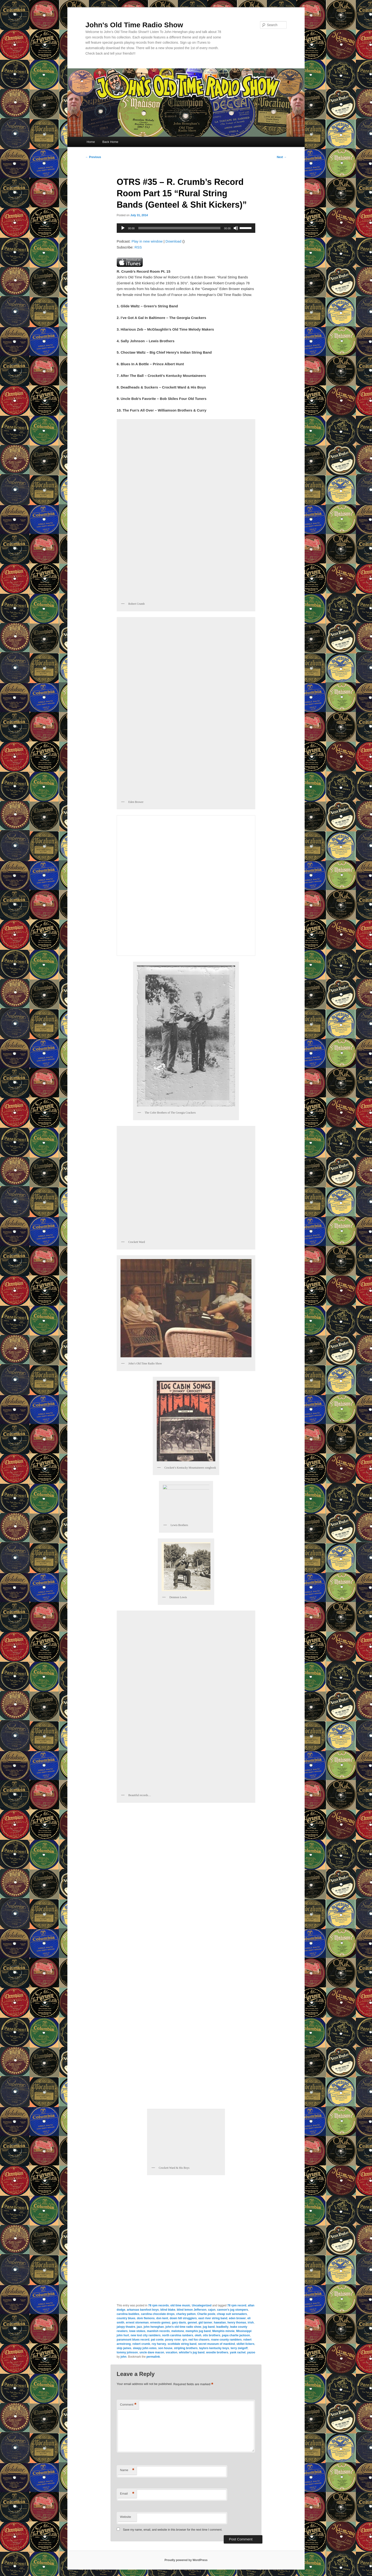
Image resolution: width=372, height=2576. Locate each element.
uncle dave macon (152, 2351)
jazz (139, 2326)
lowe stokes (137, 2330)
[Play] (123, 228)
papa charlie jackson (236, 2334)
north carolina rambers (177, 2334)
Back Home (110, 142)
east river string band (212, 2317)
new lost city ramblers (146, 2334)
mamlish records (158, 2330)
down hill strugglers (183, 2317)
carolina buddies (128, 2313)
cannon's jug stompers (232, 2309)
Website (125, 2516)
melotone (177, 2330)
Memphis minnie (223, 2330)
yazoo (251, 2351)
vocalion (171, 2351)
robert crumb (141, 2343)
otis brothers (211, 2334)
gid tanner (205, 2321)
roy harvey (159, 2343)
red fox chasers (198, 2339)
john (123, 2356)
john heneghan (154, 2326)
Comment (128, 2404)
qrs (184, 2339)
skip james (124, 2347)
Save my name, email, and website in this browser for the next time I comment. (172, 2529)
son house (165, 2347)
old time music (180, 2304)
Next (282, 157)
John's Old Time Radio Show (134, 25)
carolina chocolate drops (158, 2313)
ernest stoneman (137, 2321)
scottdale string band (182, 2343)
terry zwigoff (239, 2347)
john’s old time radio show (183, 2326)
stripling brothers (185, 2347)
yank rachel (238, 2351)
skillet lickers (245, 2343)
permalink (153, 2356)
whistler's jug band (192, 2351)
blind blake (167, 2309)
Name (127, 2469)
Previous (93, 157)
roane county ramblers (226, 2339)
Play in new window (147, 241)
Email (127, 2493)
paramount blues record (133, 2339)
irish (251, 2321)
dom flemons (146, 2317)
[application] (186, 228)
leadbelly (222, 2326)
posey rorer (173, 2339)
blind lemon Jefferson (191, 2309)
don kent (162, 2317)
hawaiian (220, 2321)
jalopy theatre (126, 2326)
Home (91, 142)
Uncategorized (202, 2304)
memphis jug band (198, 2330)
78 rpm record (236, 2304)
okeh (198, 2334)
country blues (126, 2317)
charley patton (186, 2313)
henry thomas (237, 2321)
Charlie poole (206, 2313)
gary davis (179, 2321)
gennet (192, 2321)
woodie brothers (217, 2351)
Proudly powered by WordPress (185, 2559)
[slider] (179, 228)
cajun (211, 2309)
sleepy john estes (145, 2347)
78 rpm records (158, 2304)
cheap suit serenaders (232, 2313)
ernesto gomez (160, 2321)
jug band (209, 2326)
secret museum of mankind (216, 2343)
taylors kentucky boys (214, 2347)
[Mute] (235, 228)
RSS (138, 247)
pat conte (157, 2339)
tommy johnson (127, 2351)
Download (173, 241)
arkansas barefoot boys (143, 2309)
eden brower (237, 2317)
